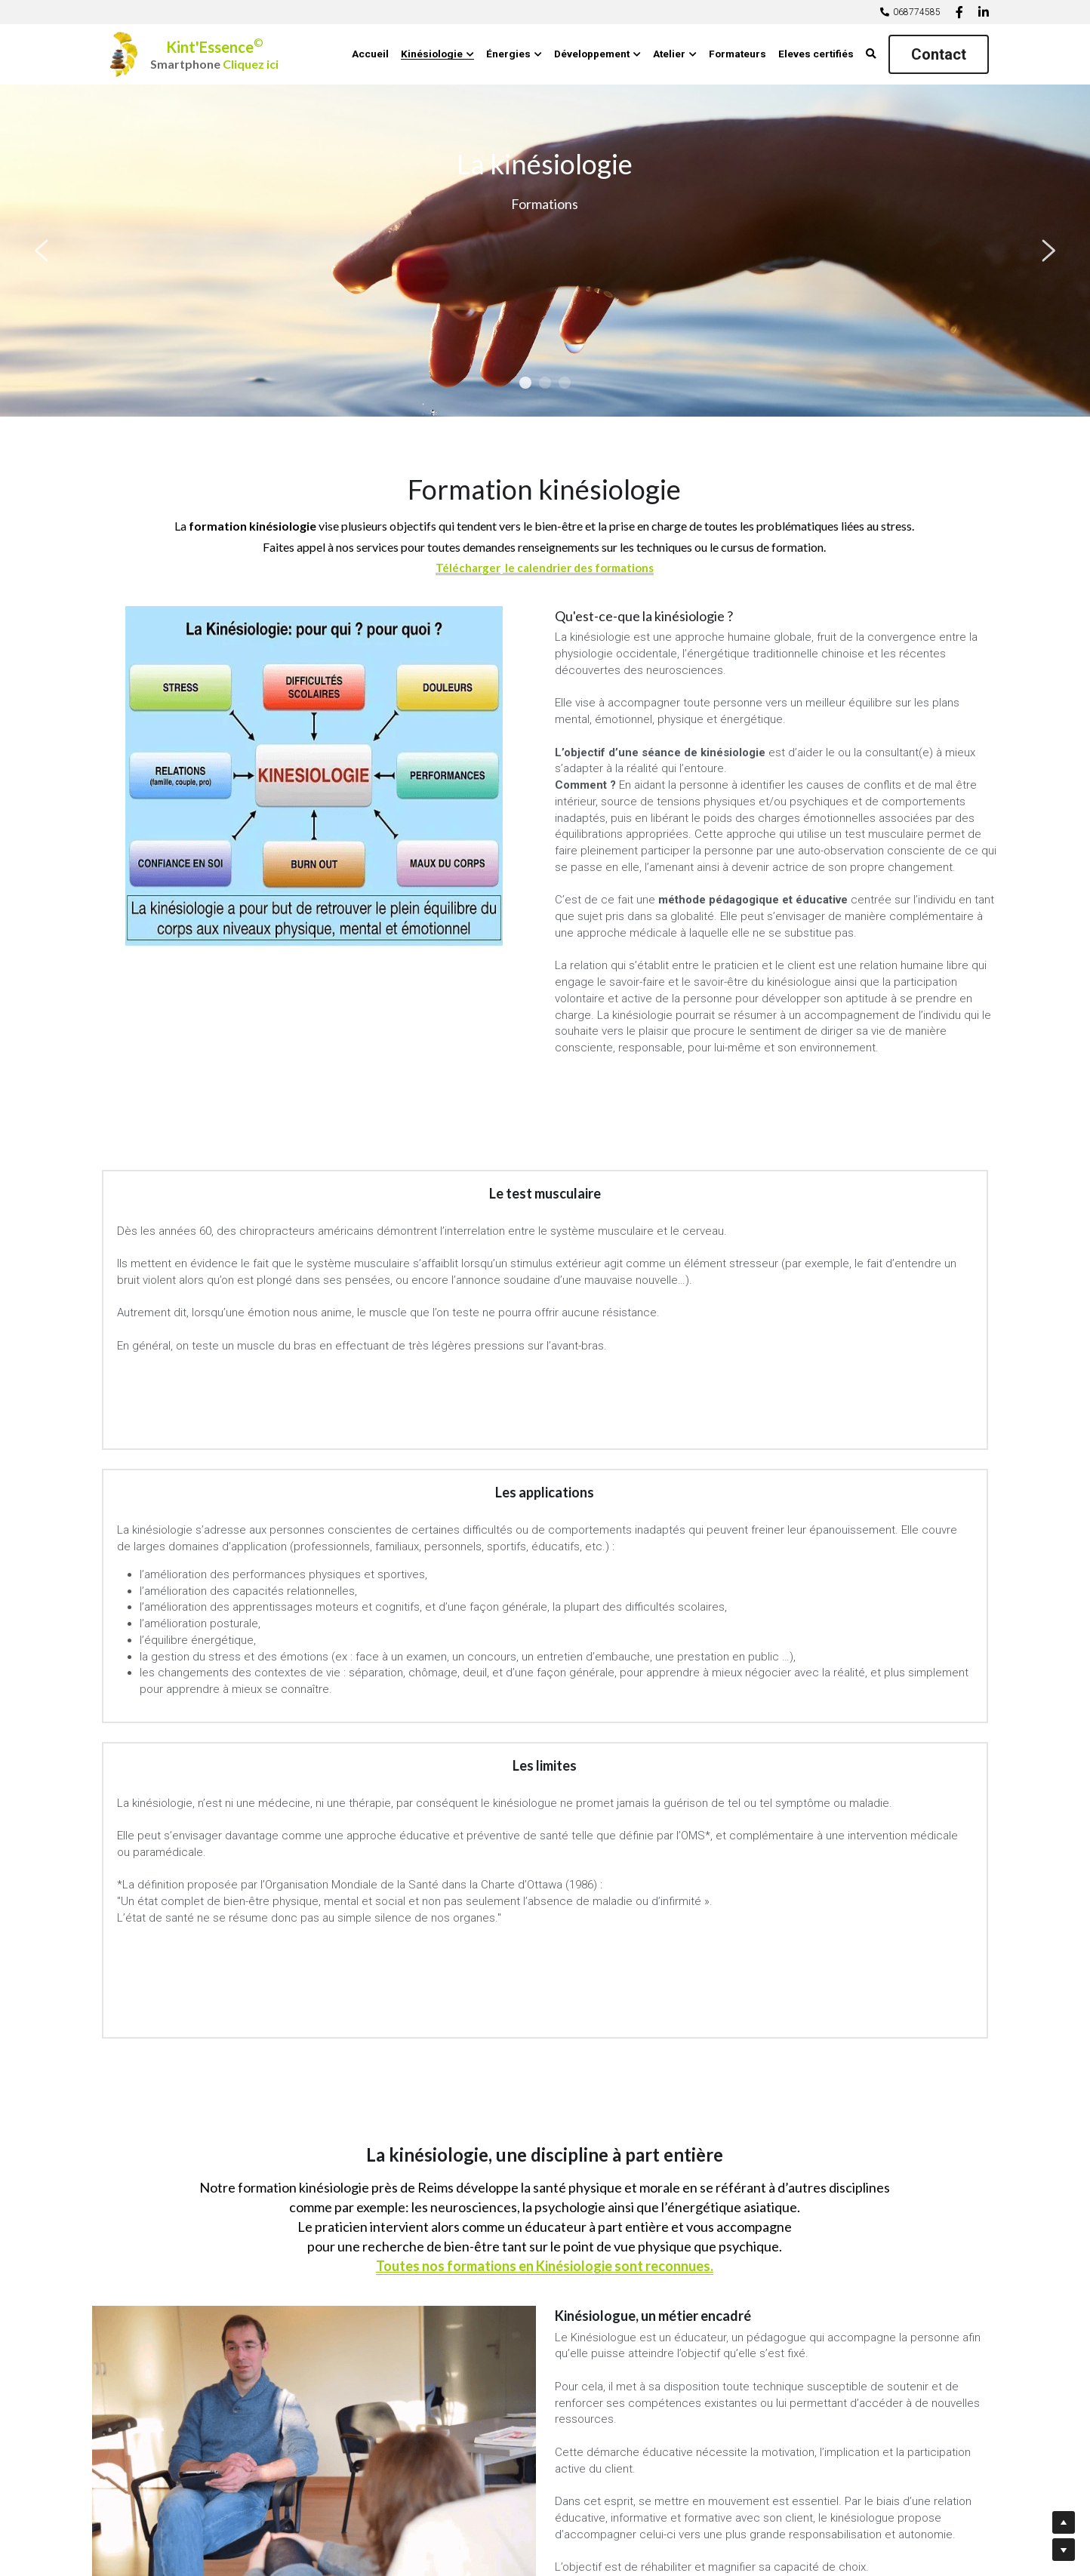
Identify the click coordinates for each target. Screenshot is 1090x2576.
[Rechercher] (871, 54)
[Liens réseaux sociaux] (959, 12)
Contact (938, 54)
